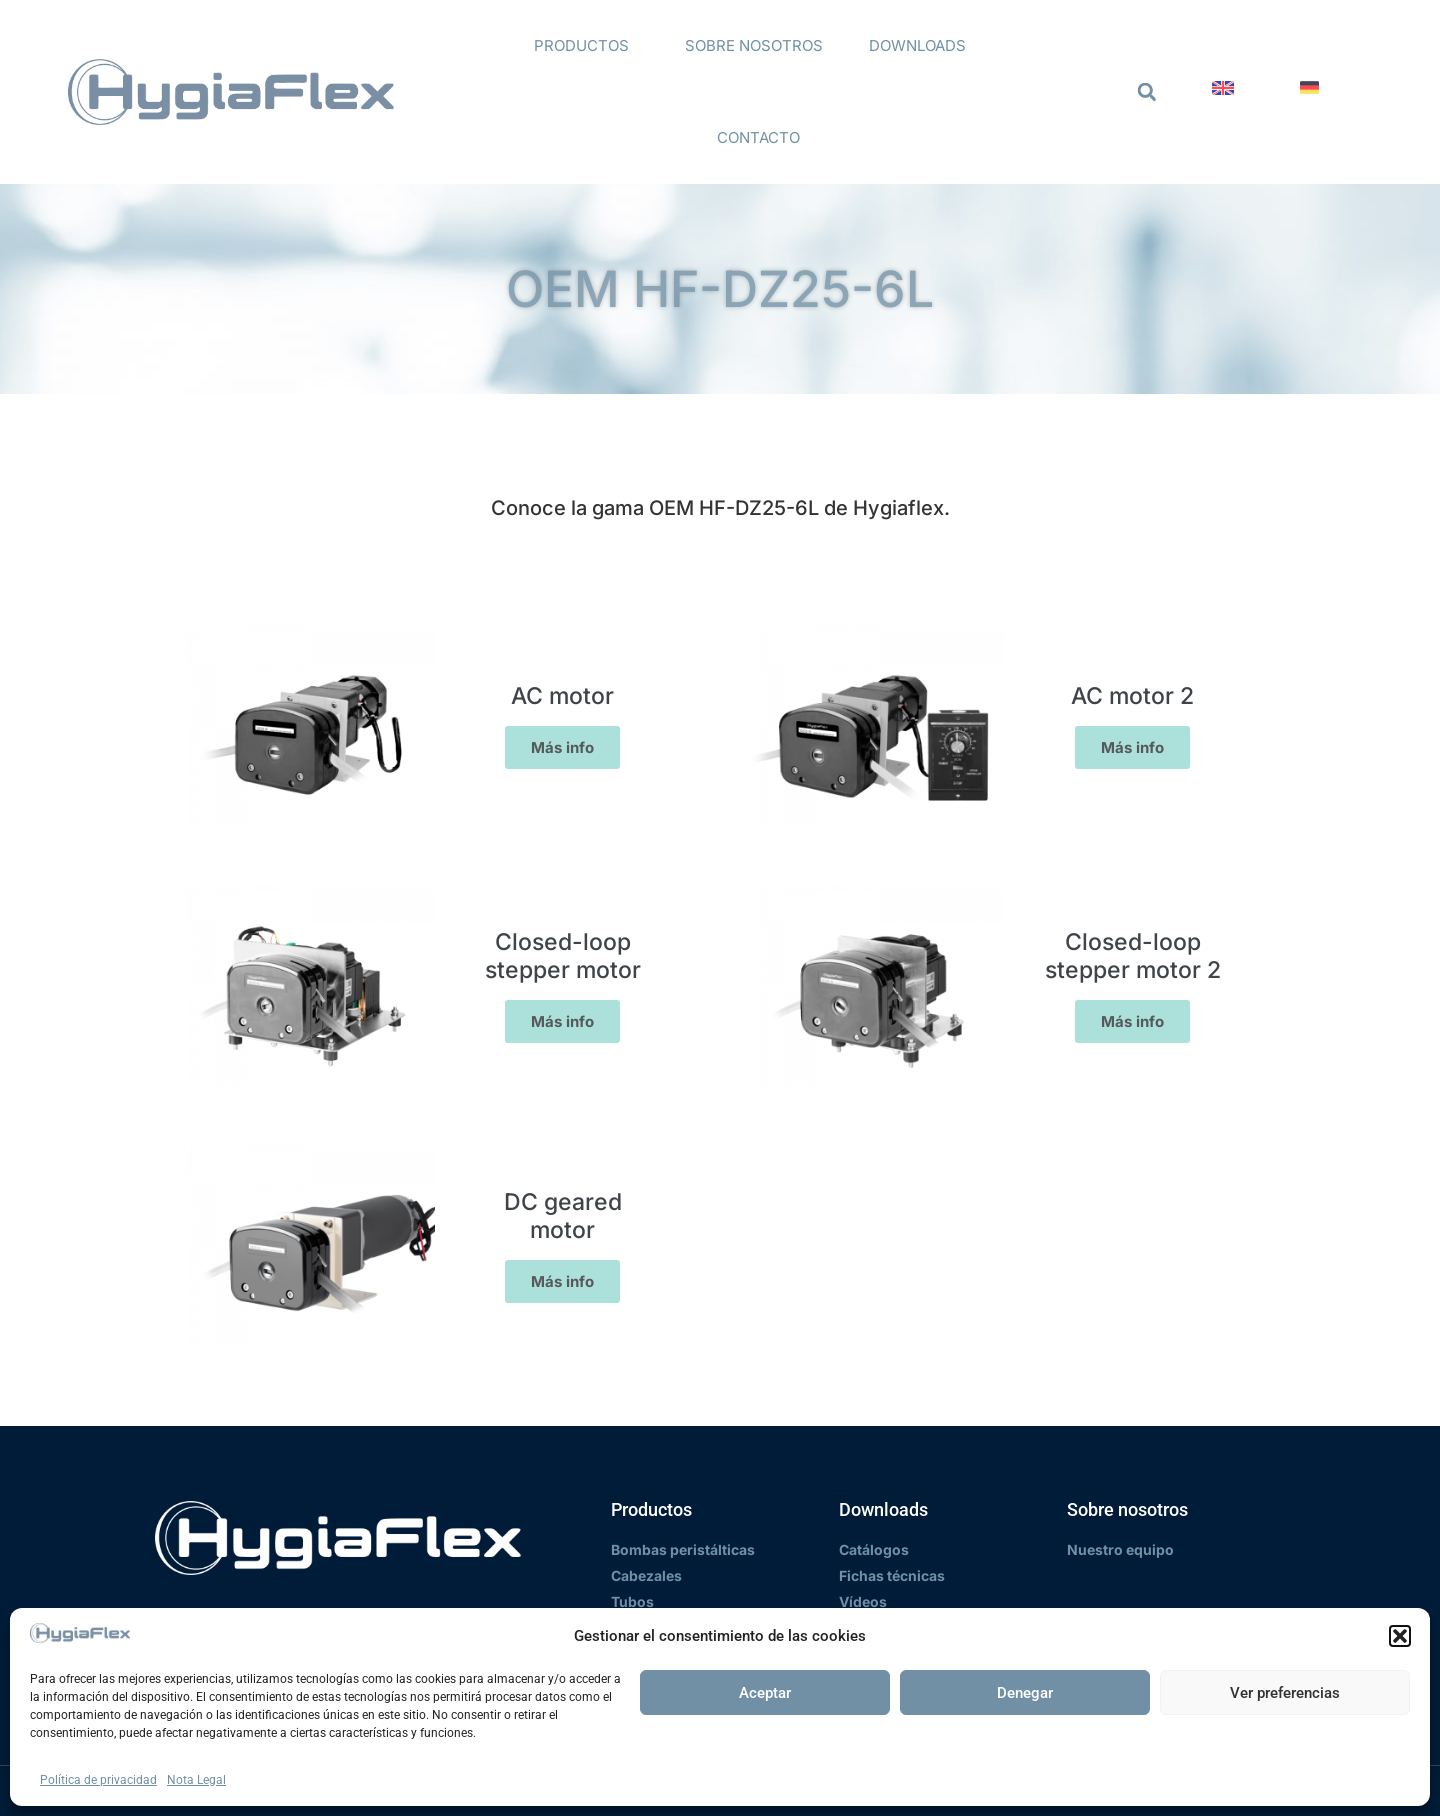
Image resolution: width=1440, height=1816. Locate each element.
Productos (586, 46)
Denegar (1025, 1693)
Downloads (922, 46)
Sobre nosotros (754, 45)
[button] (1400, 1636)
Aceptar (765, 1693)
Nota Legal (196, 1780)
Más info (562, 747)
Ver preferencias (1285, 1693)
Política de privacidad (98, 1780)
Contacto (758, 137)
